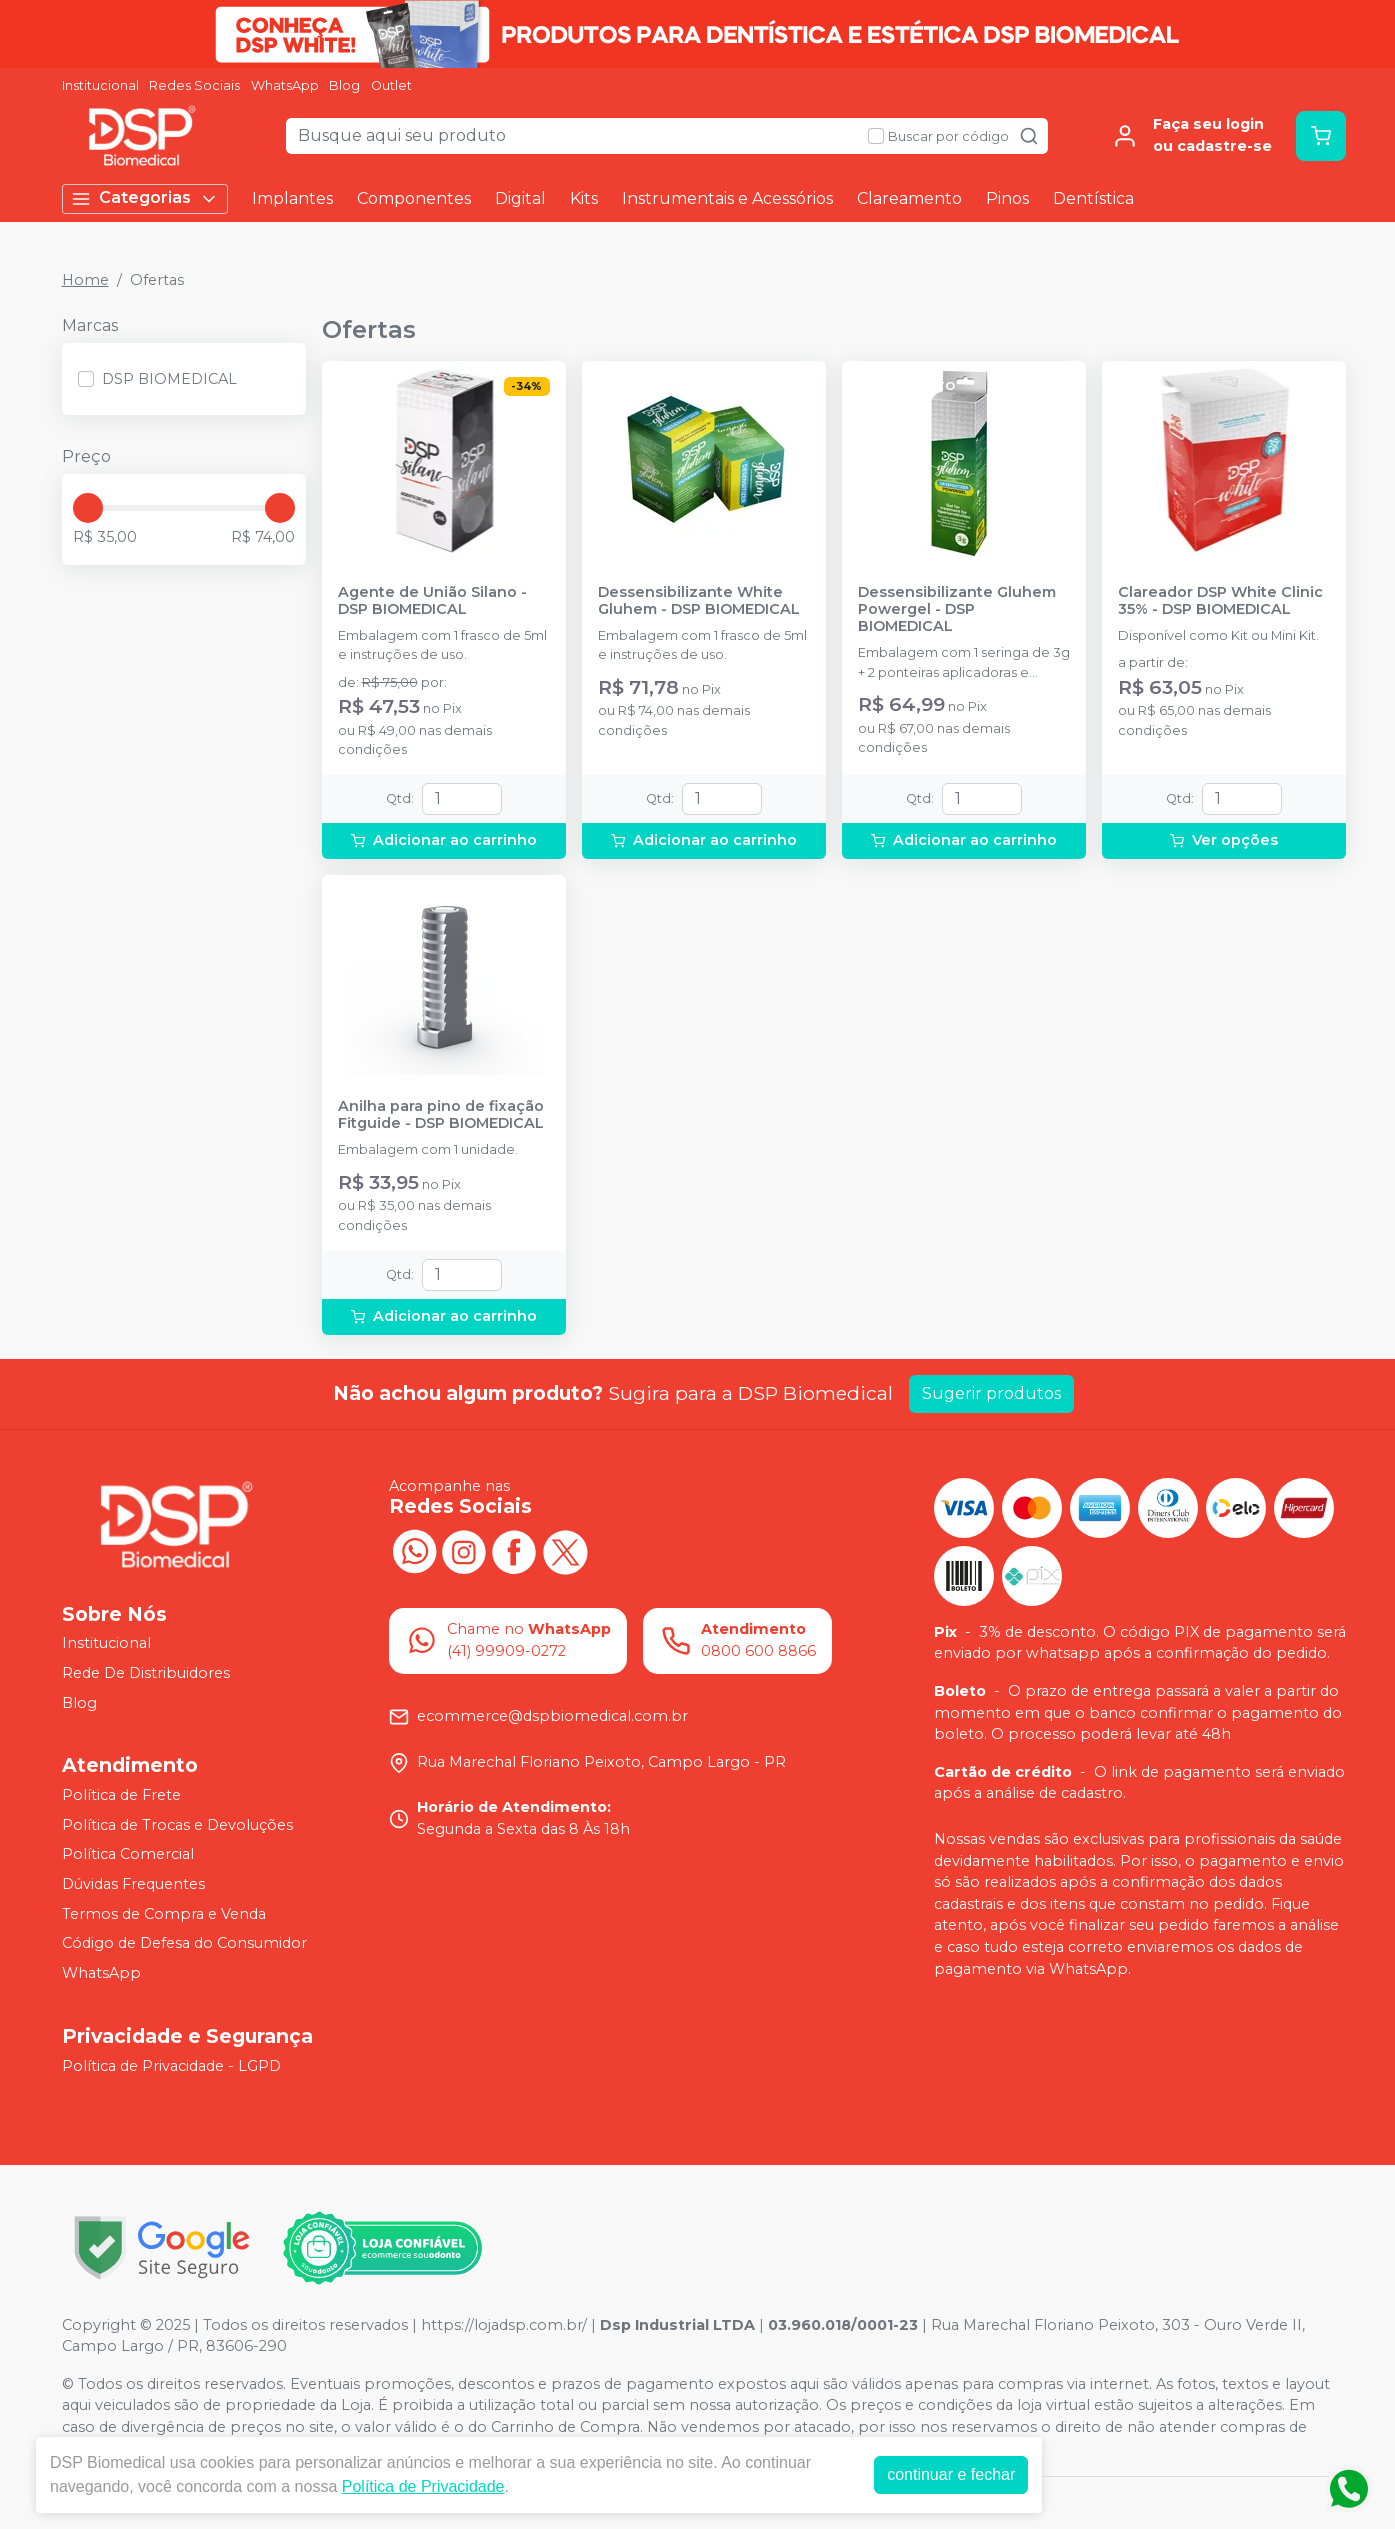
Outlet (391, 85)
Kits (584, 198)
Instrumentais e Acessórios (727, 198)
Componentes (414, 198)
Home (85, 280)
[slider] (88, 508)
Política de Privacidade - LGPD (171, 2066)
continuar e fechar (951, 2474)
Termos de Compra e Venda (164, 1914)
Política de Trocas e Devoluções (177, 1825)
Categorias (145, 198)
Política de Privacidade (423, 2486)
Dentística (1093, 198)
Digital (520, 198)
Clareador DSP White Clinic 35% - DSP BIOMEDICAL (1220, 601)
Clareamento (909, 198)
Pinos (1007, 198)
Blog (344, 85)
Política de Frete (121, 1795)
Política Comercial (128, 1855)
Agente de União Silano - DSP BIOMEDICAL (432, 601)
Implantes (292, 198)
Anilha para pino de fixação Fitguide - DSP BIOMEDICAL (441, 1115)
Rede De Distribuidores (146, 1673)
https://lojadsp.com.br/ (504, 2325)
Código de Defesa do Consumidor (184, 1943)
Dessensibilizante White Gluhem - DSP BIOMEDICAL (699, 601)
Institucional (100, 85)
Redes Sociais (194, 85)
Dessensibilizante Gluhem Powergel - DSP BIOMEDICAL (957, 610)
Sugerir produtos (991, 1393)
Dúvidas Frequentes (133, 1884)
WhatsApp (285, 85)
